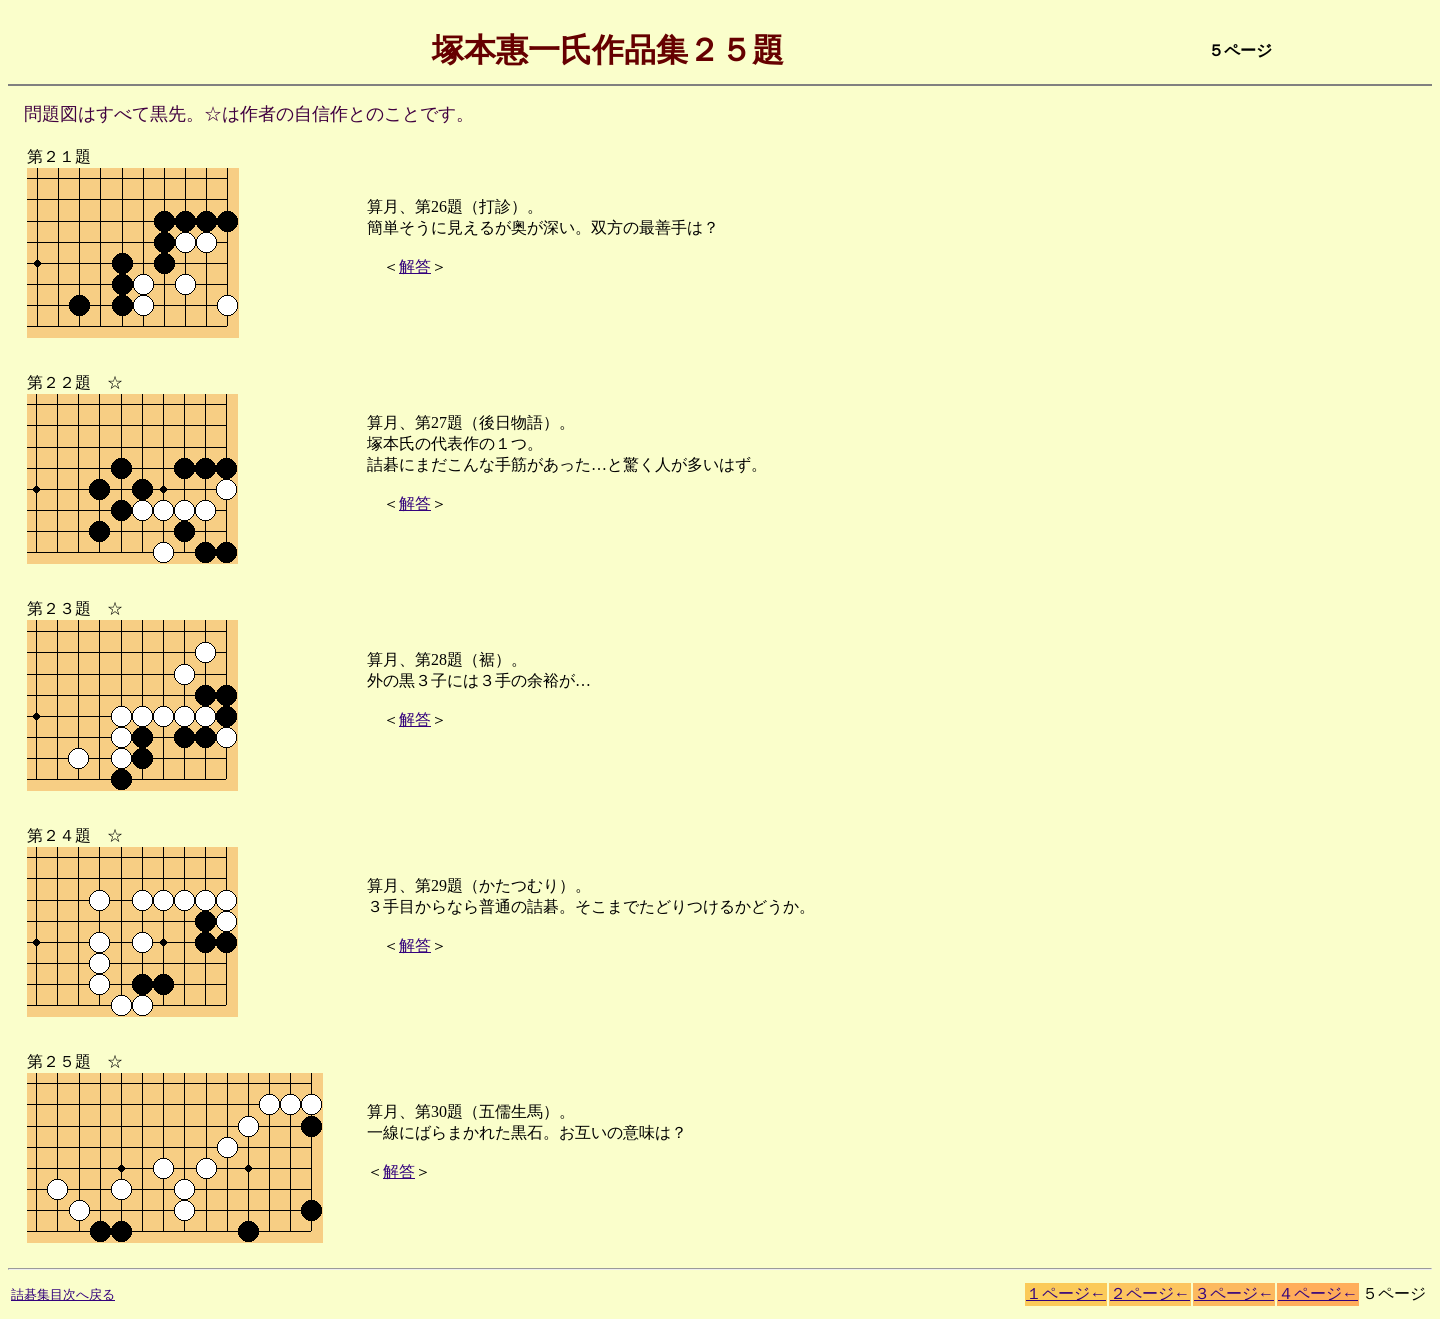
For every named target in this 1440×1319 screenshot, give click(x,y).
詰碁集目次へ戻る (63, 1294)
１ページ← (1066, 1293)
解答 (415, 266)
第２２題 (51, 382)
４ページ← (1318, 1293)
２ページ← (1150, 1293)
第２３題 (51, 608)
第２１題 (51, 156)
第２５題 (51, 1061)
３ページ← (1234, 1293)
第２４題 (51, 835)
